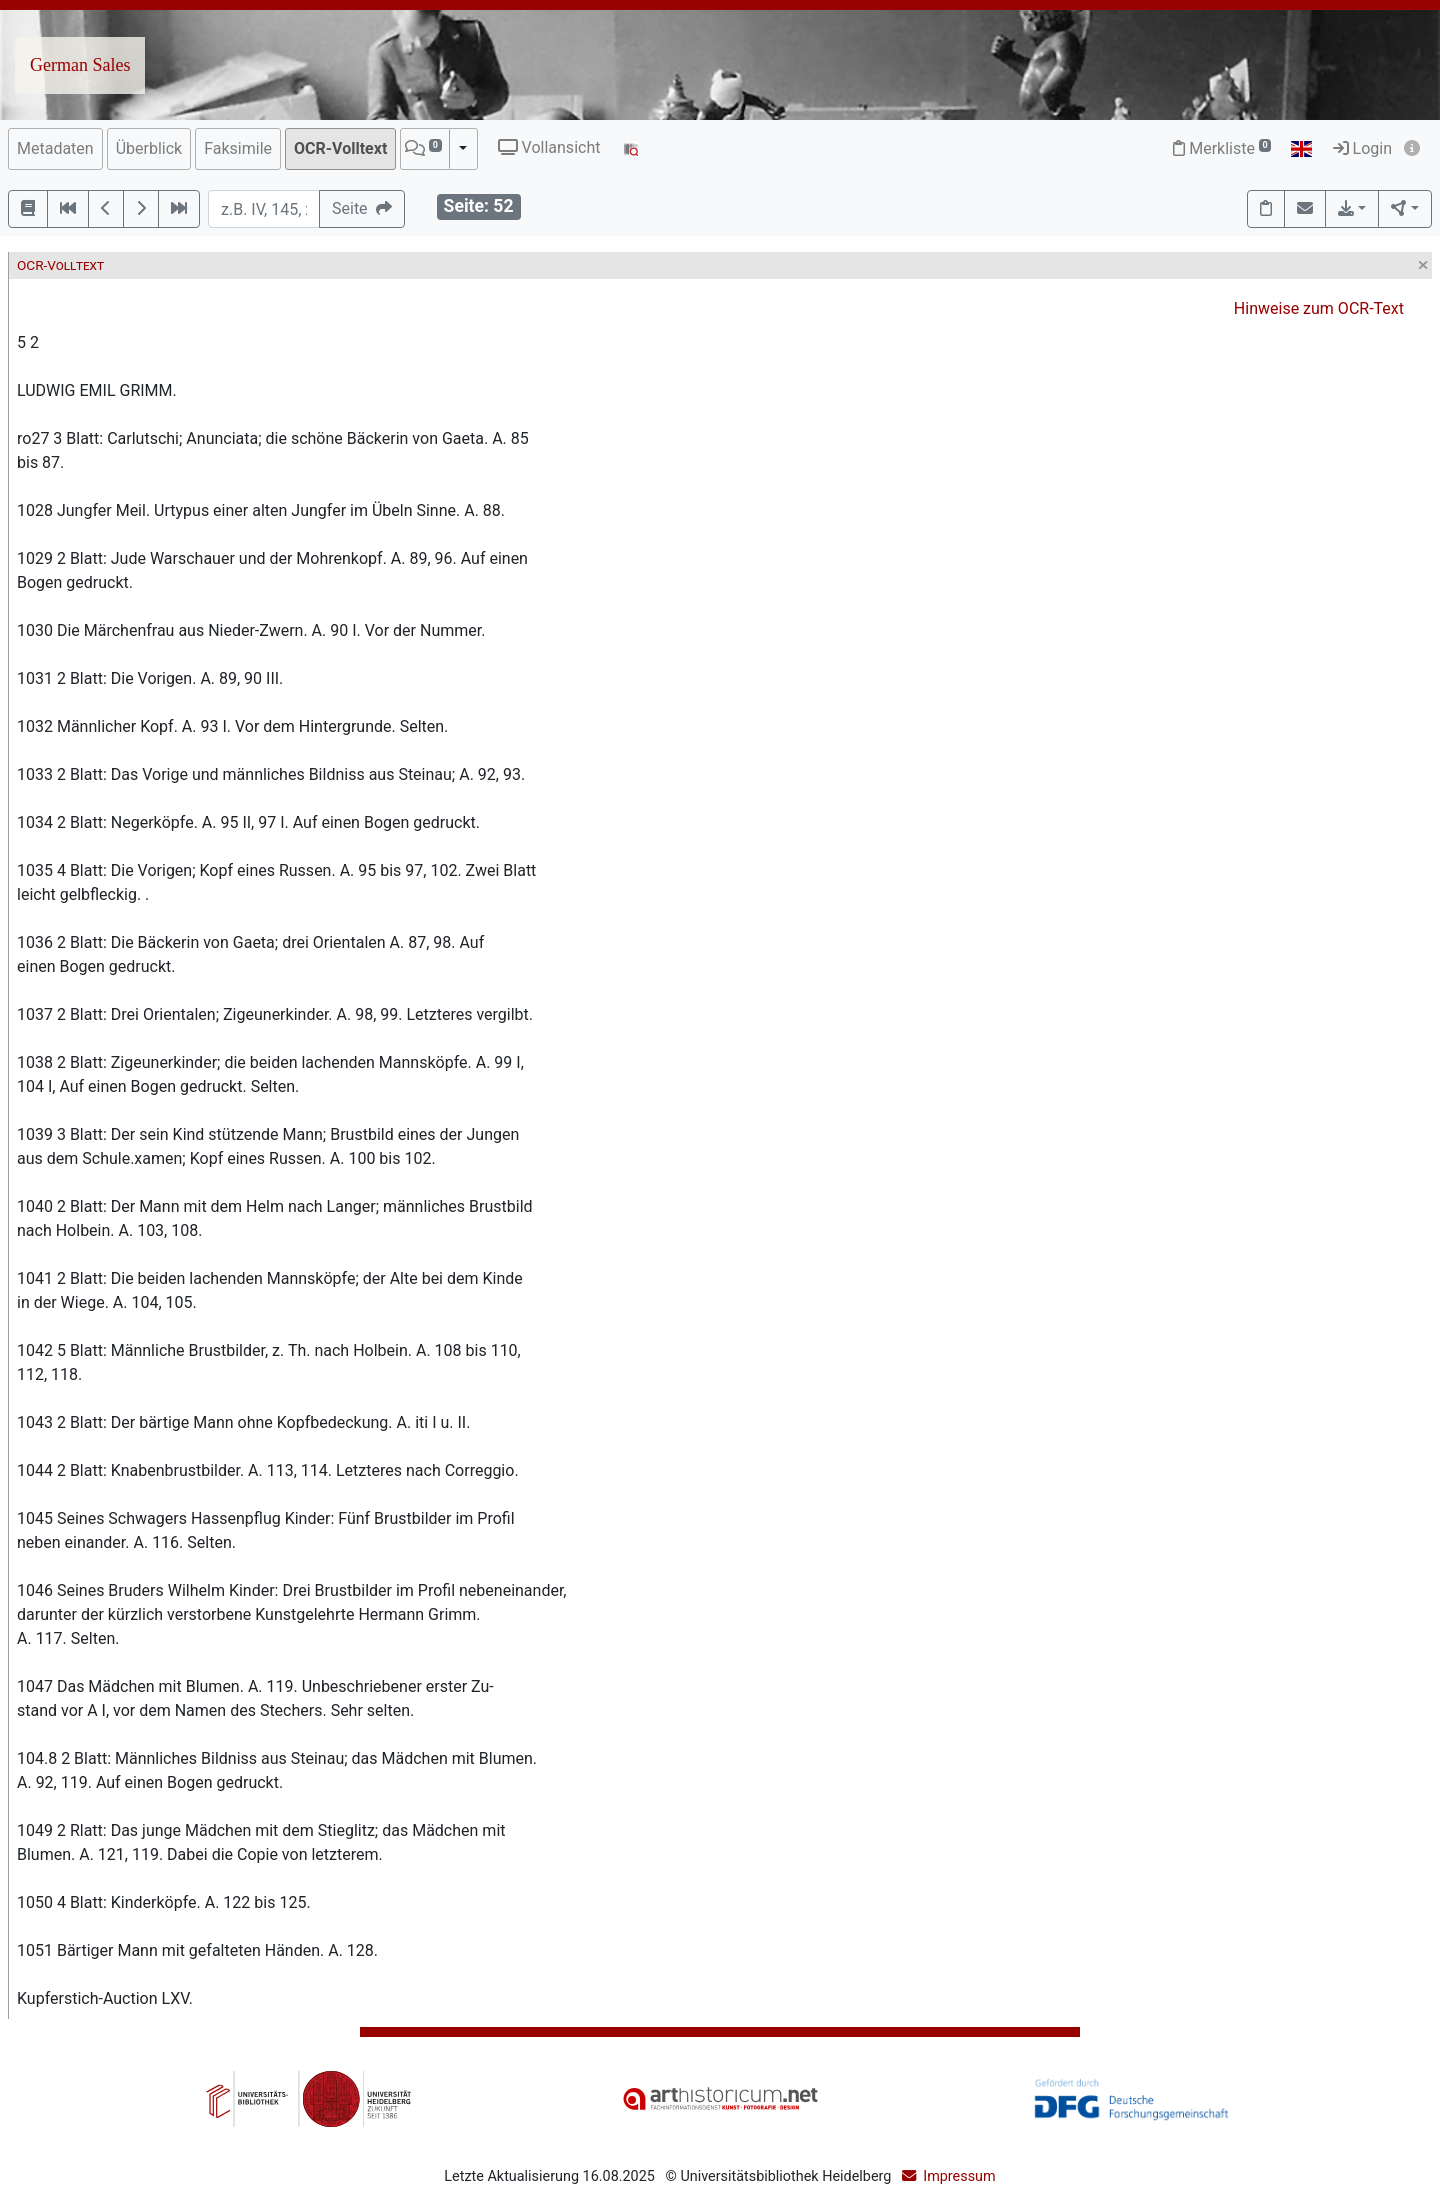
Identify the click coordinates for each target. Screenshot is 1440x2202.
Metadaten (55, 148)
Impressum (959, 2176)
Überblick (149, 148)
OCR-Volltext (340, 148)
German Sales (80, 65)
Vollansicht (549, 147)
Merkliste (1222, 148)
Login (1362, 148)
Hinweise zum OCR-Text (1319, 308)
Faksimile (238, 148)
